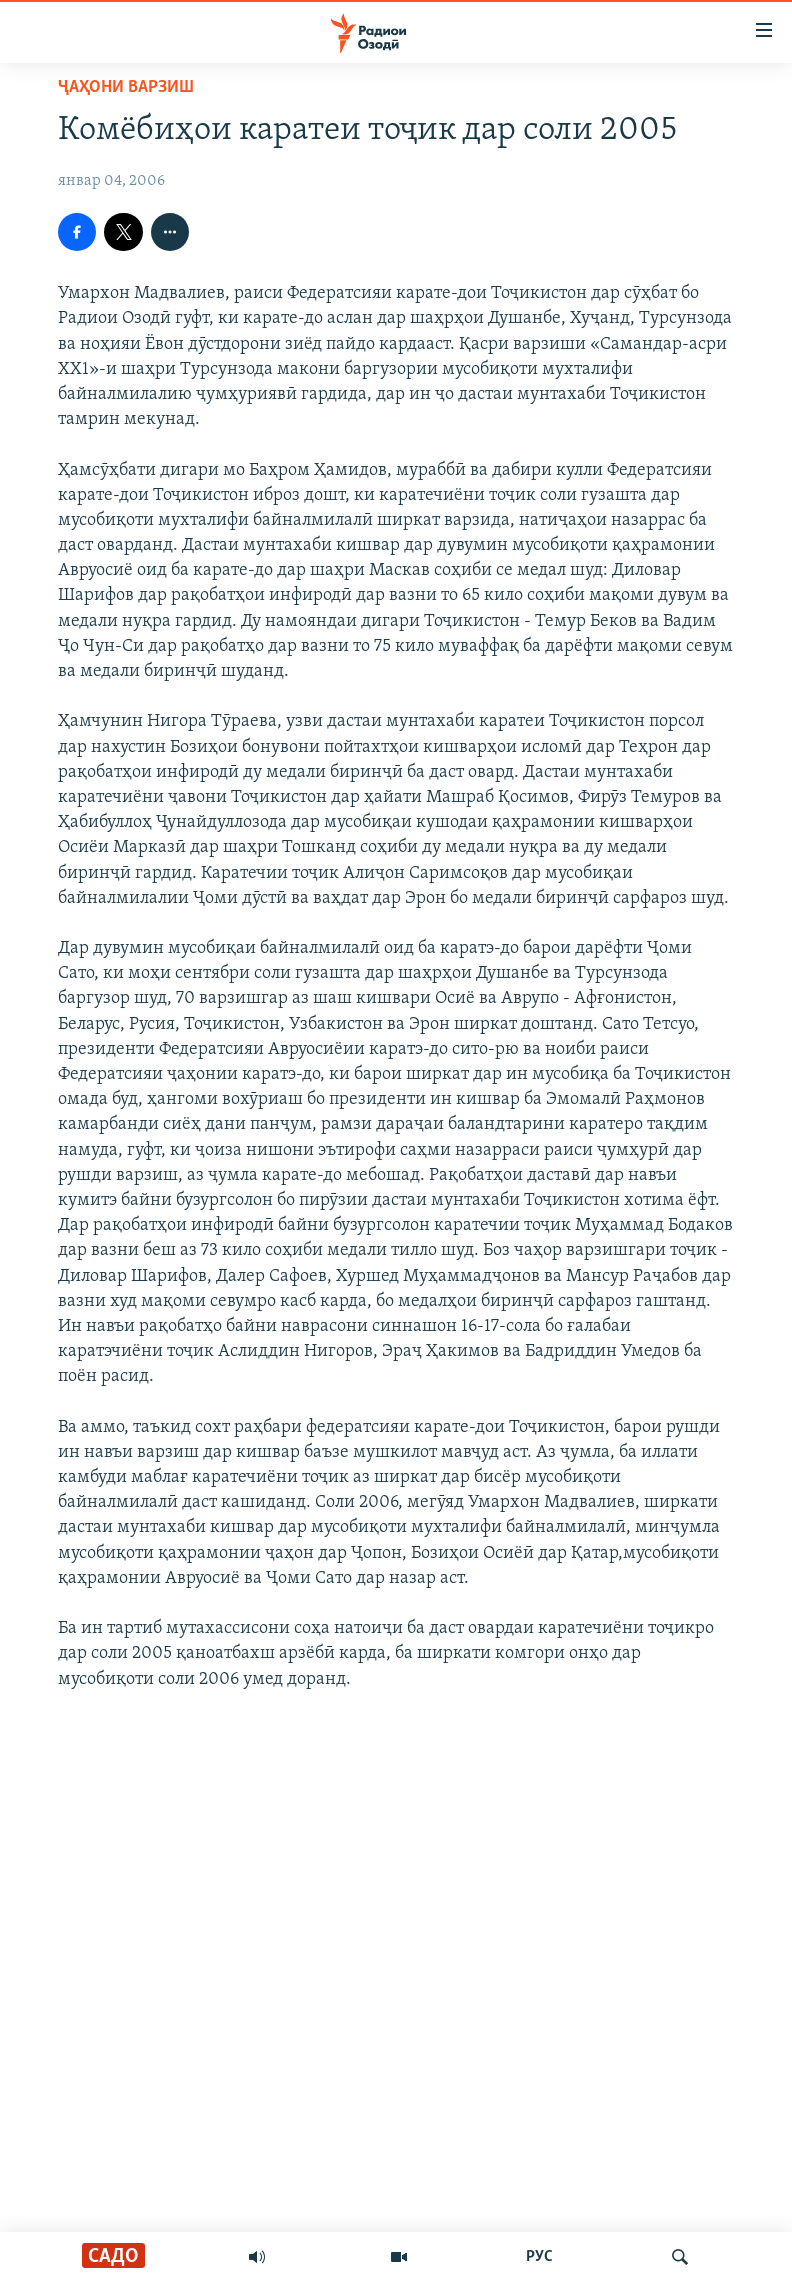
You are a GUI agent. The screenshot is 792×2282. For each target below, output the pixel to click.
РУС (539, 2257)
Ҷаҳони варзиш (126, 87)
